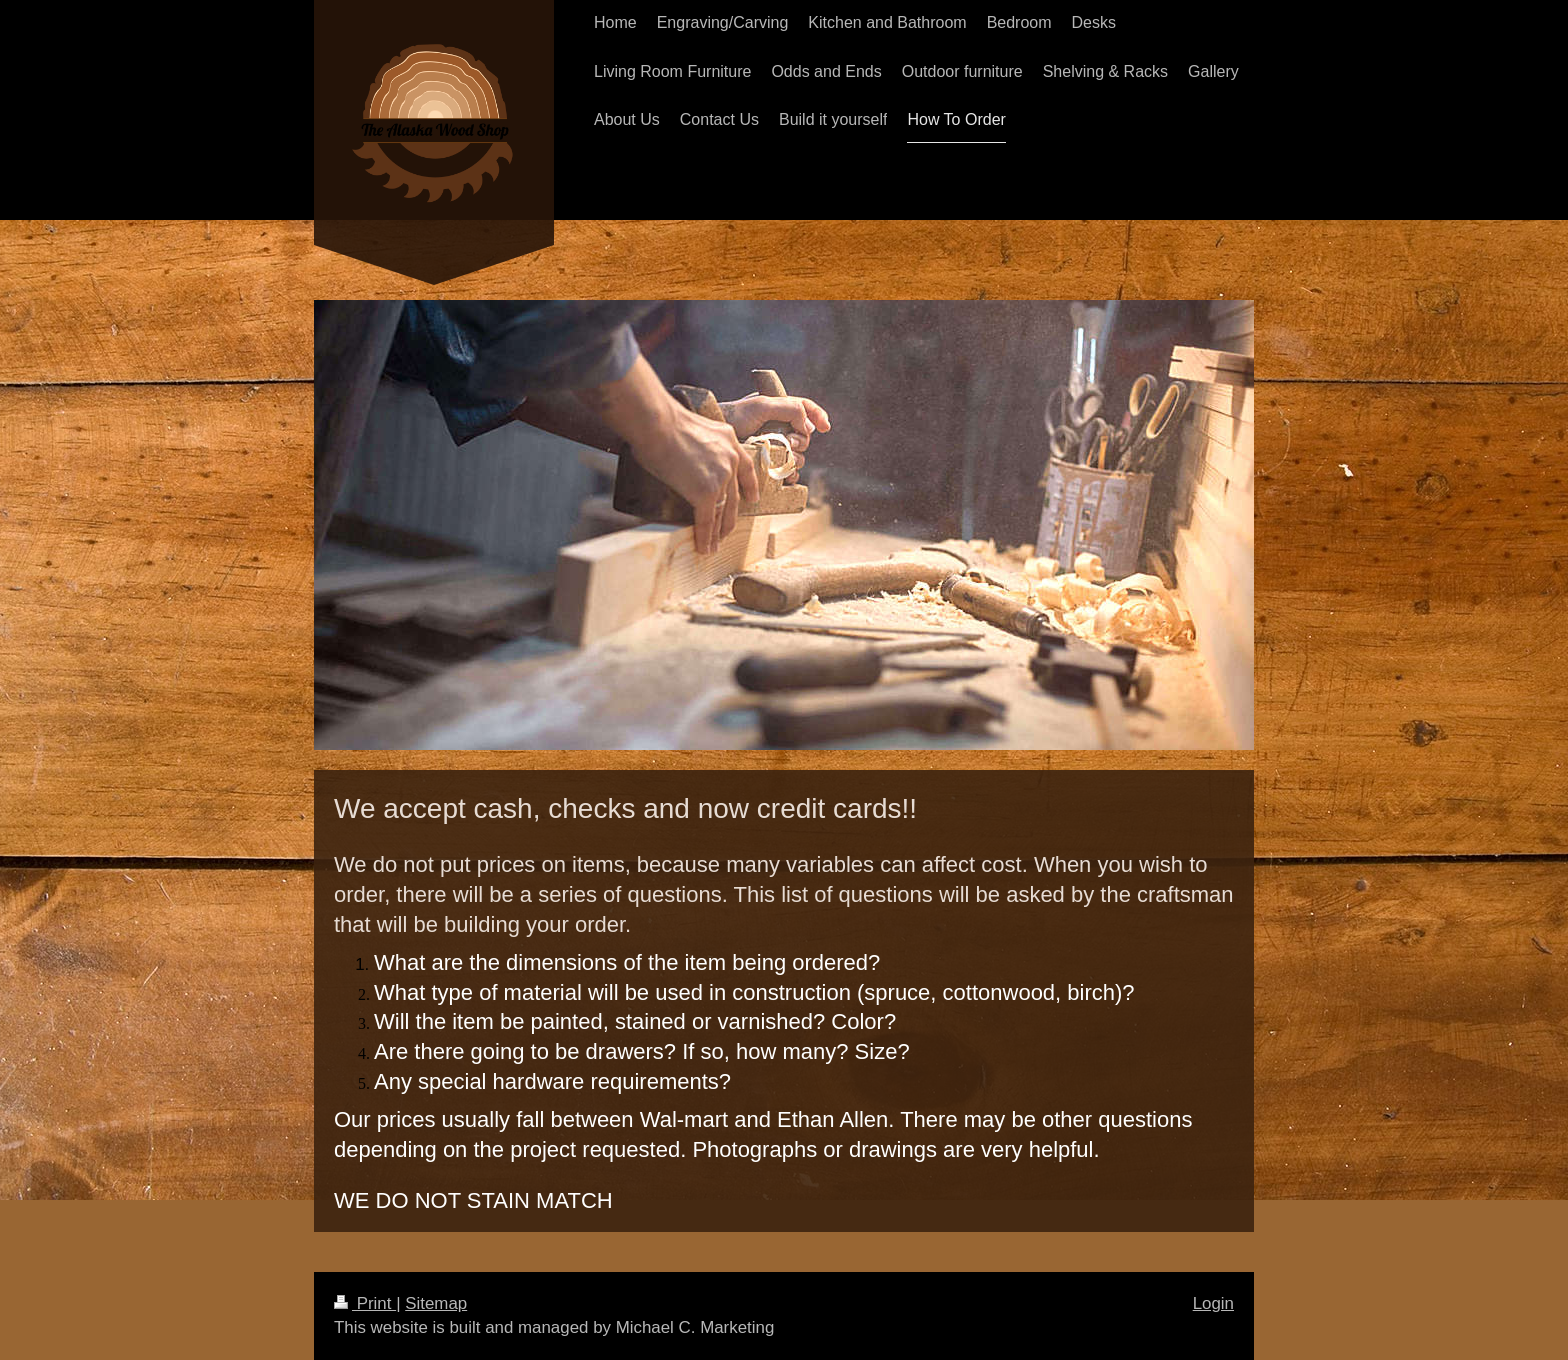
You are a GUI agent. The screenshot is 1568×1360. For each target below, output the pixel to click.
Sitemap (436, 1303)
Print (365, 1303)
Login (1213, 1303)
